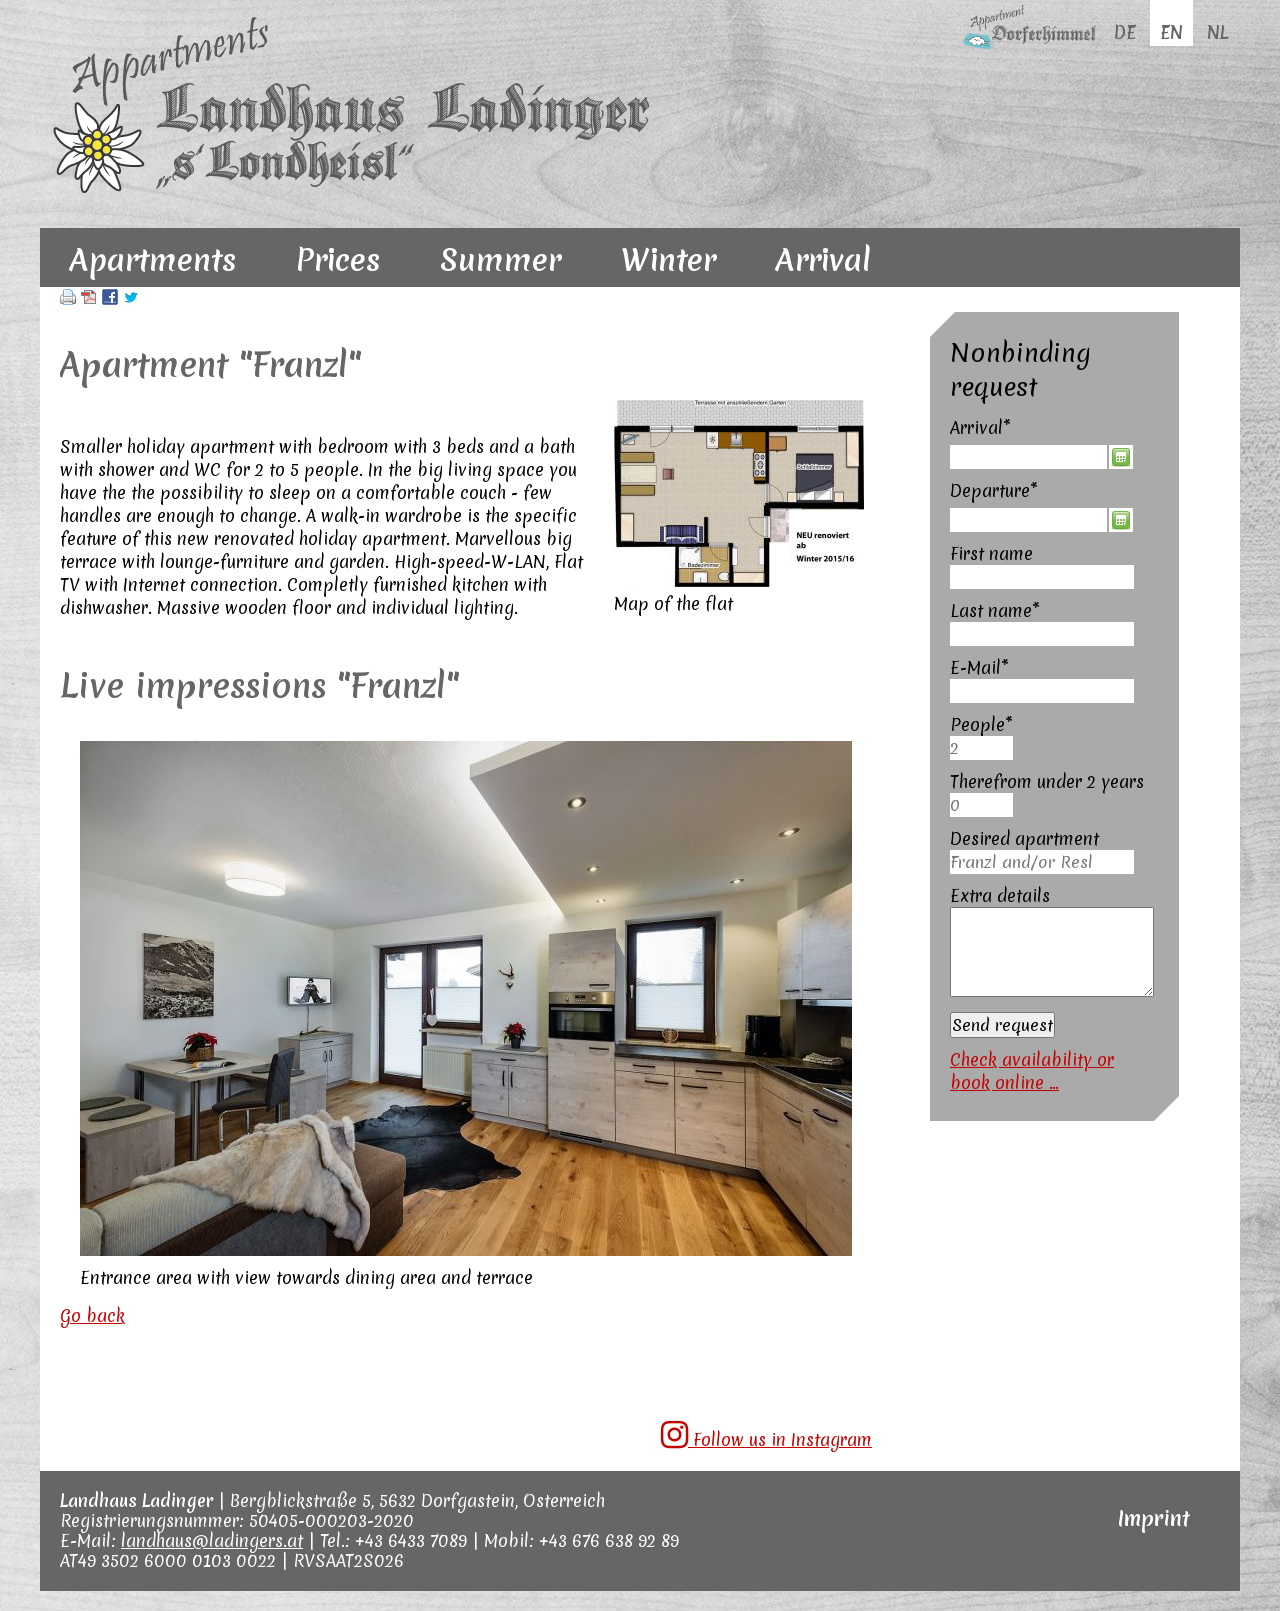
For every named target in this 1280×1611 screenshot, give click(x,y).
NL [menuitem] (1217, 32)
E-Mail (992, 667)
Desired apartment (1024, 838)
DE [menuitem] (1125, 32)
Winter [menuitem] (668, 260)
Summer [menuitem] (500, 260)
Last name (995, 610)
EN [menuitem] (1171, 32)
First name (991, 553)
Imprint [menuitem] (1154, 1518)
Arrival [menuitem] (823, 260)
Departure (994, 490)
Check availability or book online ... (1032, 1071)
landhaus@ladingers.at (212, 1540)
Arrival (992, 427)
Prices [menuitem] (338, 260)
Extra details (1000, 895)
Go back (92, 1315)
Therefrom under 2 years (1047, 781)
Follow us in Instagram (766, 1435)
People (992, 724)
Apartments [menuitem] (153, 260)
